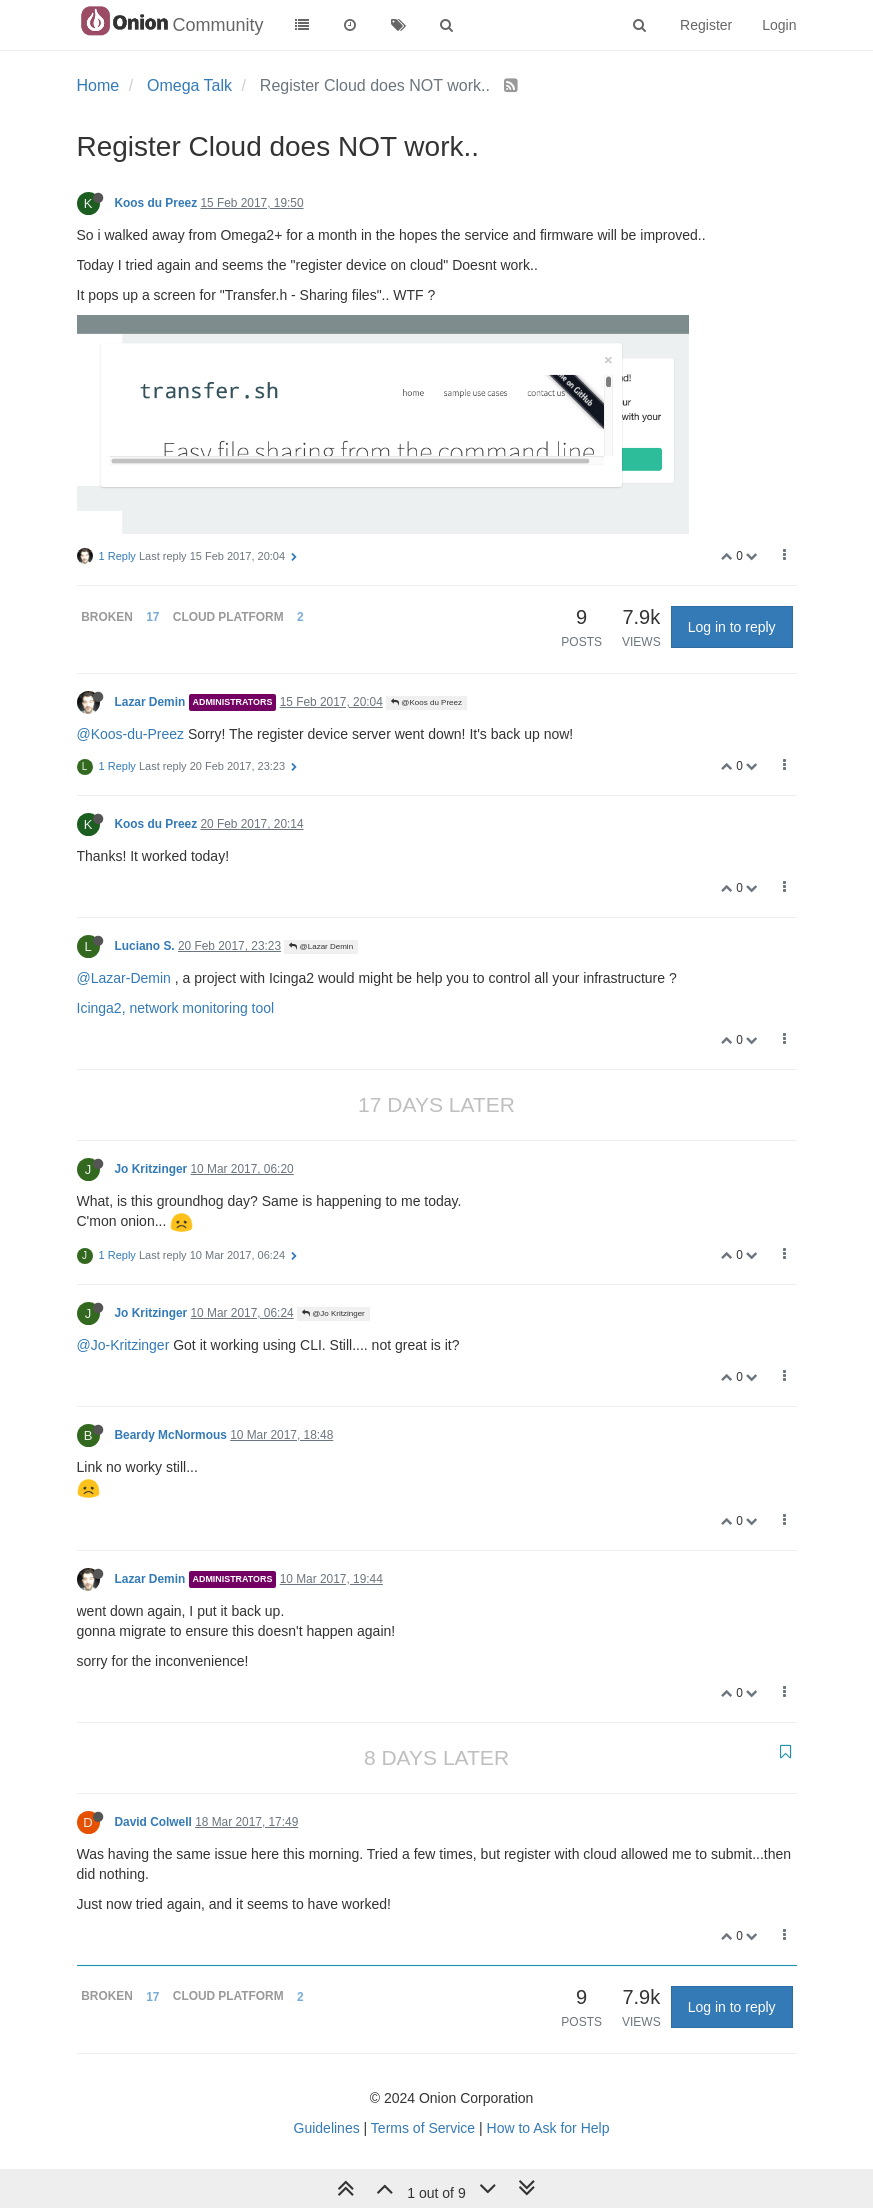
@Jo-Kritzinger (123, 1345)
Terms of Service (423, 2128)
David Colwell (153, 1822)
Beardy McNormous (171, 1435)
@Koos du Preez (426, 702)
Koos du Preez (156, 203)
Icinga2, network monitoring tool (176, 1008)
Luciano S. (145, 946)
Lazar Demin (150, 702)
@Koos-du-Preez (131, 734)
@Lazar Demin (321, 946)
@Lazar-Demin (124, 978)
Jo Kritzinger (151, 1169)
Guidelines (327, 2128)
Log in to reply (732, 627)
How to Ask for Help (548, 2128)
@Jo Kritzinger (333, 1313)
